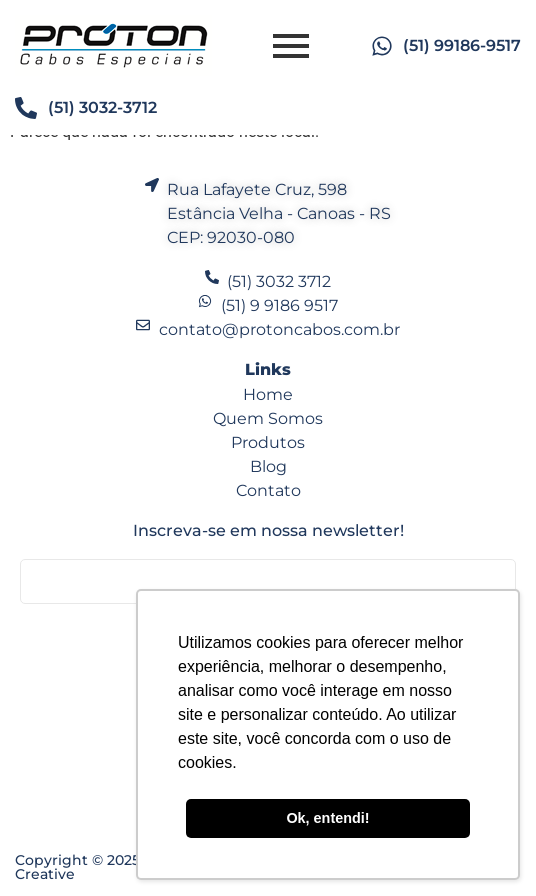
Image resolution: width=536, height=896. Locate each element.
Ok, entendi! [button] (327, 818)
